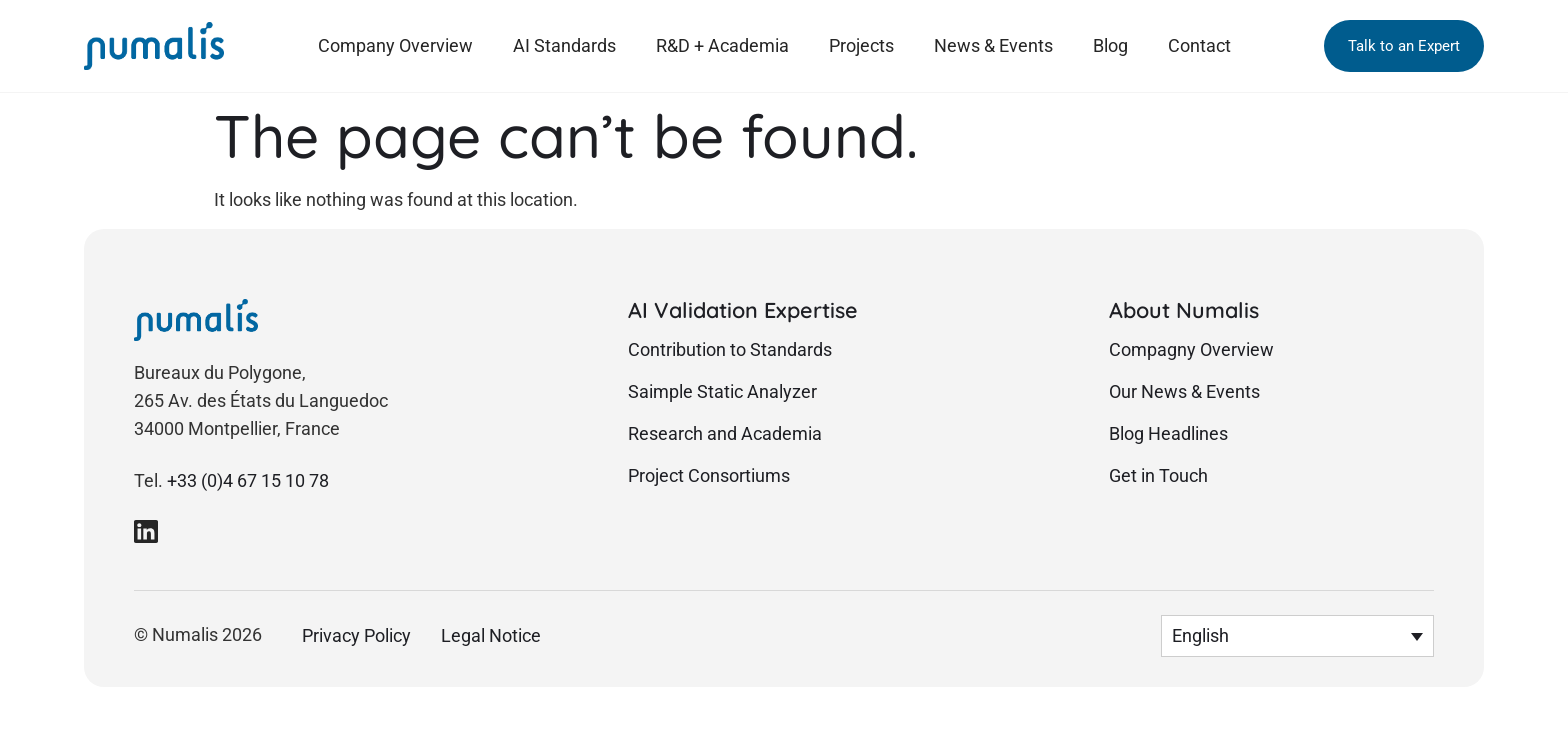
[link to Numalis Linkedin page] (146, 531)
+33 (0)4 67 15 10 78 (248, 481)
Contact (1199, 45)
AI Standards (564, 45)
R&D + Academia (722, 45)
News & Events (993, 45)
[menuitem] (1297, 635)
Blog (1110, 45)
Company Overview (395, 45)
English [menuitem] (1200, 637)
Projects (861, 45)
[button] (1404, 46)
